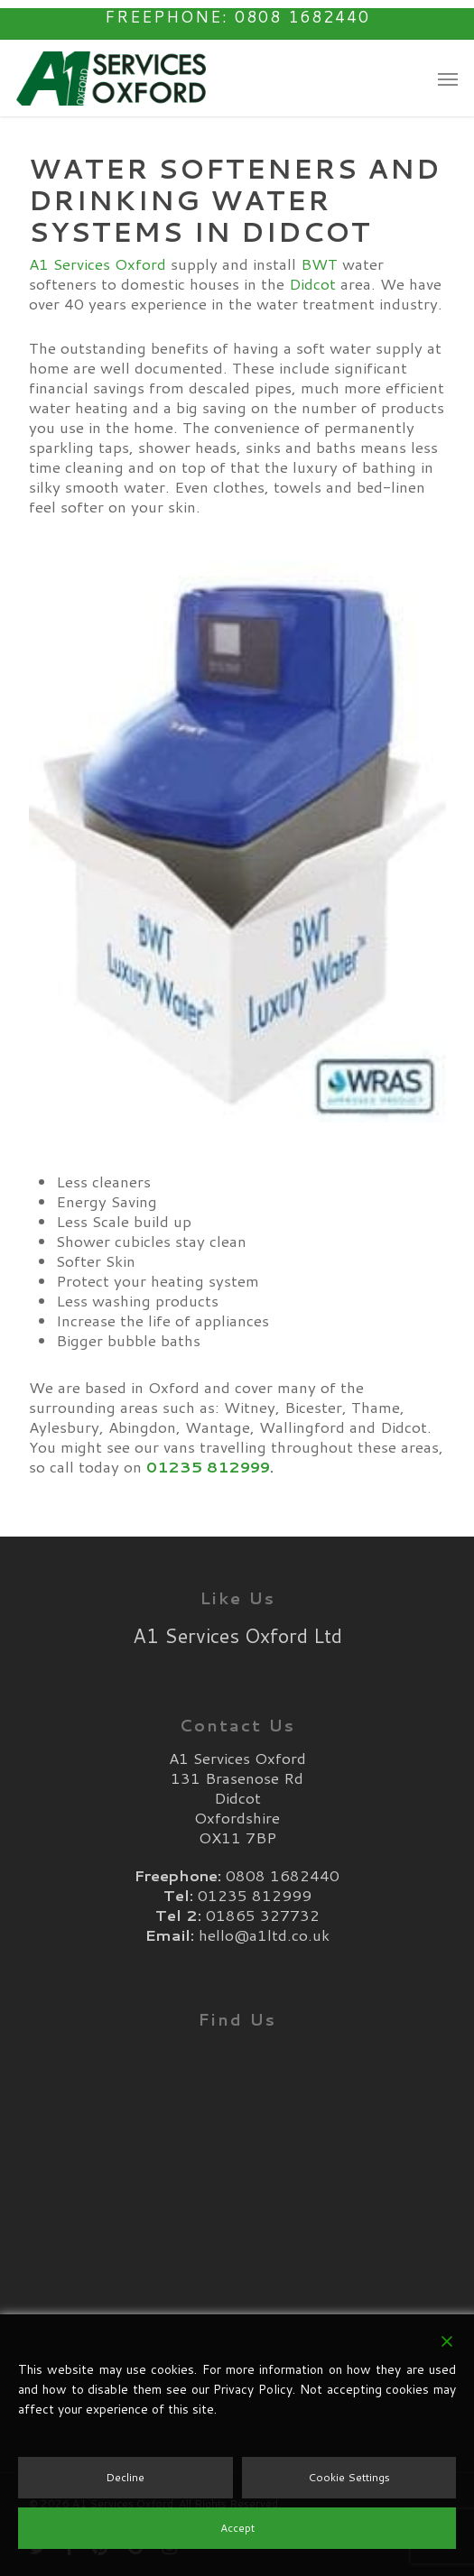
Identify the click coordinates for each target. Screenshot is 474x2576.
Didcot (312, 283)
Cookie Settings (349, 2477)
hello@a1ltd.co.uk (264, 1934)
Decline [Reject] (125, 2477)
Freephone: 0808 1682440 (237, 16)
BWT (319, 263)
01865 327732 (263, 1914)
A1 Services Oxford (97, 263)
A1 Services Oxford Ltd (237, 1635)
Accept (237, 2527)
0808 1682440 (282, 1875)
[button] (448, 78)
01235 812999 (208, 1466)
